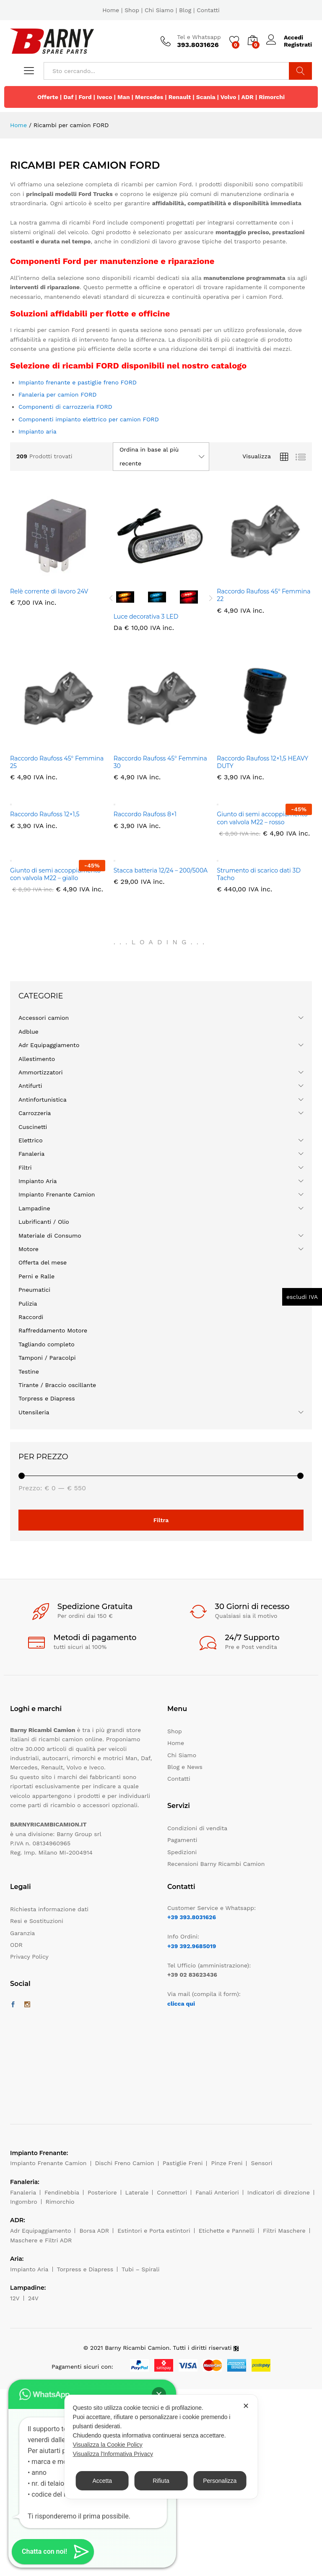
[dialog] (161, 2447)
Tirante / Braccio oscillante (57, 1385)
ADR (247, 97)
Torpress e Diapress (46, 1398)
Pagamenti (182, 1840)
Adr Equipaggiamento (48, 1045)
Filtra (161, 1520)
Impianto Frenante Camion (56, 1194)
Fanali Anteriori (217, 2192)
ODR (16, 1944)
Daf (68, 97)
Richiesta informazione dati (49, 1909)
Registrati (298, 44)
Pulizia (27, 1303)
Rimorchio (60, 2201)
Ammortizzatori (40, 1072)
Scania (206, 97)
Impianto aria (37, 431)
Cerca (300, 71)
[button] (53, 2551)
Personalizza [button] (219, 2480)
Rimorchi (272, 97)
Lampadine (34, 1208)
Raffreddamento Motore (52, 1330)
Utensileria (33, 1412)
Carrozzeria (34, 1113)
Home (110, 10)
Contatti (208, 10)
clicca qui (181, 2003)
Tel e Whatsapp (199, 37)
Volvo (228, 97)
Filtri (25, 1167)
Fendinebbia (61, 2192)
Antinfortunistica (42, 1099)
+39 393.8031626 (191, 1917)
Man (123, 97)
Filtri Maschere (284, 2230)
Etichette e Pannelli (226, 2230)
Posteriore (102, 2192)
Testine (28, 1371)
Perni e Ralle (36, 1276)
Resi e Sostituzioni (36, 1921)
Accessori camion (43, 1017)
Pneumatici (34, 1289)
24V (33, 2298)
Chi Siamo (159, 10)
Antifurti (30, 1085)
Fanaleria (31, 1153)
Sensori (261, 2163)
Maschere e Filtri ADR (41, 2240)
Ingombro (23, 2201)
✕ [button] (246, 2406)
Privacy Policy (29, 1956)
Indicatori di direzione (278, 2192)
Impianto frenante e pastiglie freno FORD (77, 382)
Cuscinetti (32, 1126)
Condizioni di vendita (197, 1828)
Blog (185, 10)
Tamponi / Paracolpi (46, 1357)
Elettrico (30, 1140)
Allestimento (36, 1058)
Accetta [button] (102, 2480)
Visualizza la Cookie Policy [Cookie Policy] (108, 2444)
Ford (84, 97)
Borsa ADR (94, 2230)
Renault (180, 97)
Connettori (172, 2192)
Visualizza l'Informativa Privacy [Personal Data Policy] (113, 2454)
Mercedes (149, 97)
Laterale (137, 2192)
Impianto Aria (37, 1181)
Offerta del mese (42, 1262)
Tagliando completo (46, 1344)
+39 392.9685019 (191, 1946)
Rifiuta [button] (161, 2480)
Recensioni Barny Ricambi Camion (216, 1863)
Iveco (104, 97)
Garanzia (22, 1933)
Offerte (47, 97)
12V (15, 2298)
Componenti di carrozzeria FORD (65, 406)
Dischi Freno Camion (124, 2163)
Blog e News (185, 1766)
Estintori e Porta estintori (153, 2230)
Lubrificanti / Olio (43, 1221)
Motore (28, 1249)
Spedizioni (182, 1852)
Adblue (28, 1031)
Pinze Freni (226, 2163)
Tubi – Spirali (140, 2269)
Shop (132, 10)
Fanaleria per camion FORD (57, 394)
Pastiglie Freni (183, 2163)
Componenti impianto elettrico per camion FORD (88, 419)
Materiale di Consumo (49, 1235)
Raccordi (30, 1317)
